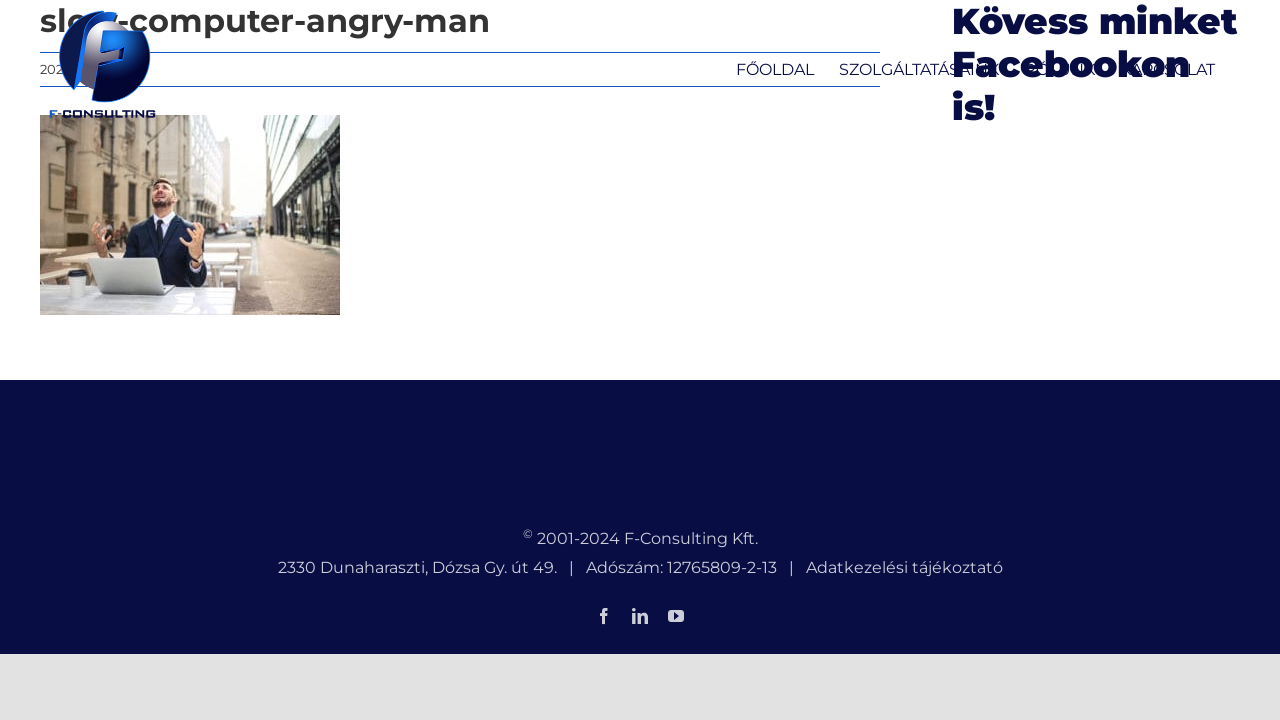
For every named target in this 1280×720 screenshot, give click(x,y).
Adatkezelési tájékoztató (904, 567)
